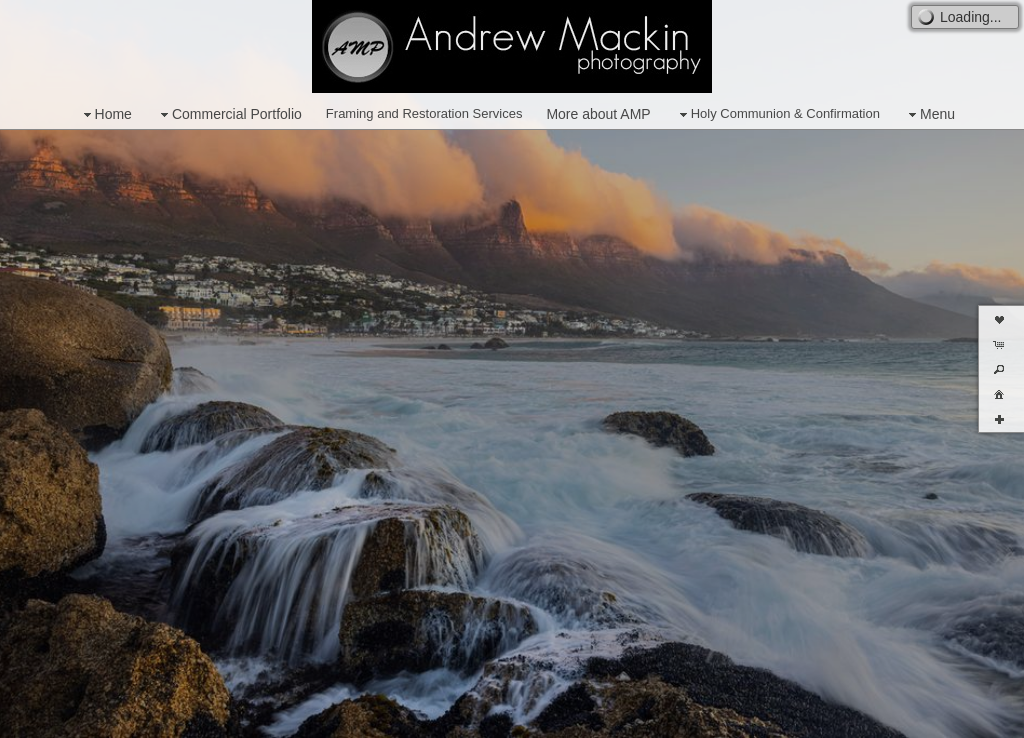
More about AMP (598, 114)
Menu (929, 114)
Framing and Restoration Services (424, 113)
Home (105, 114)
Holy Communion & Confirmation (777, 114)
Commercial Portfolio (229, 114)
